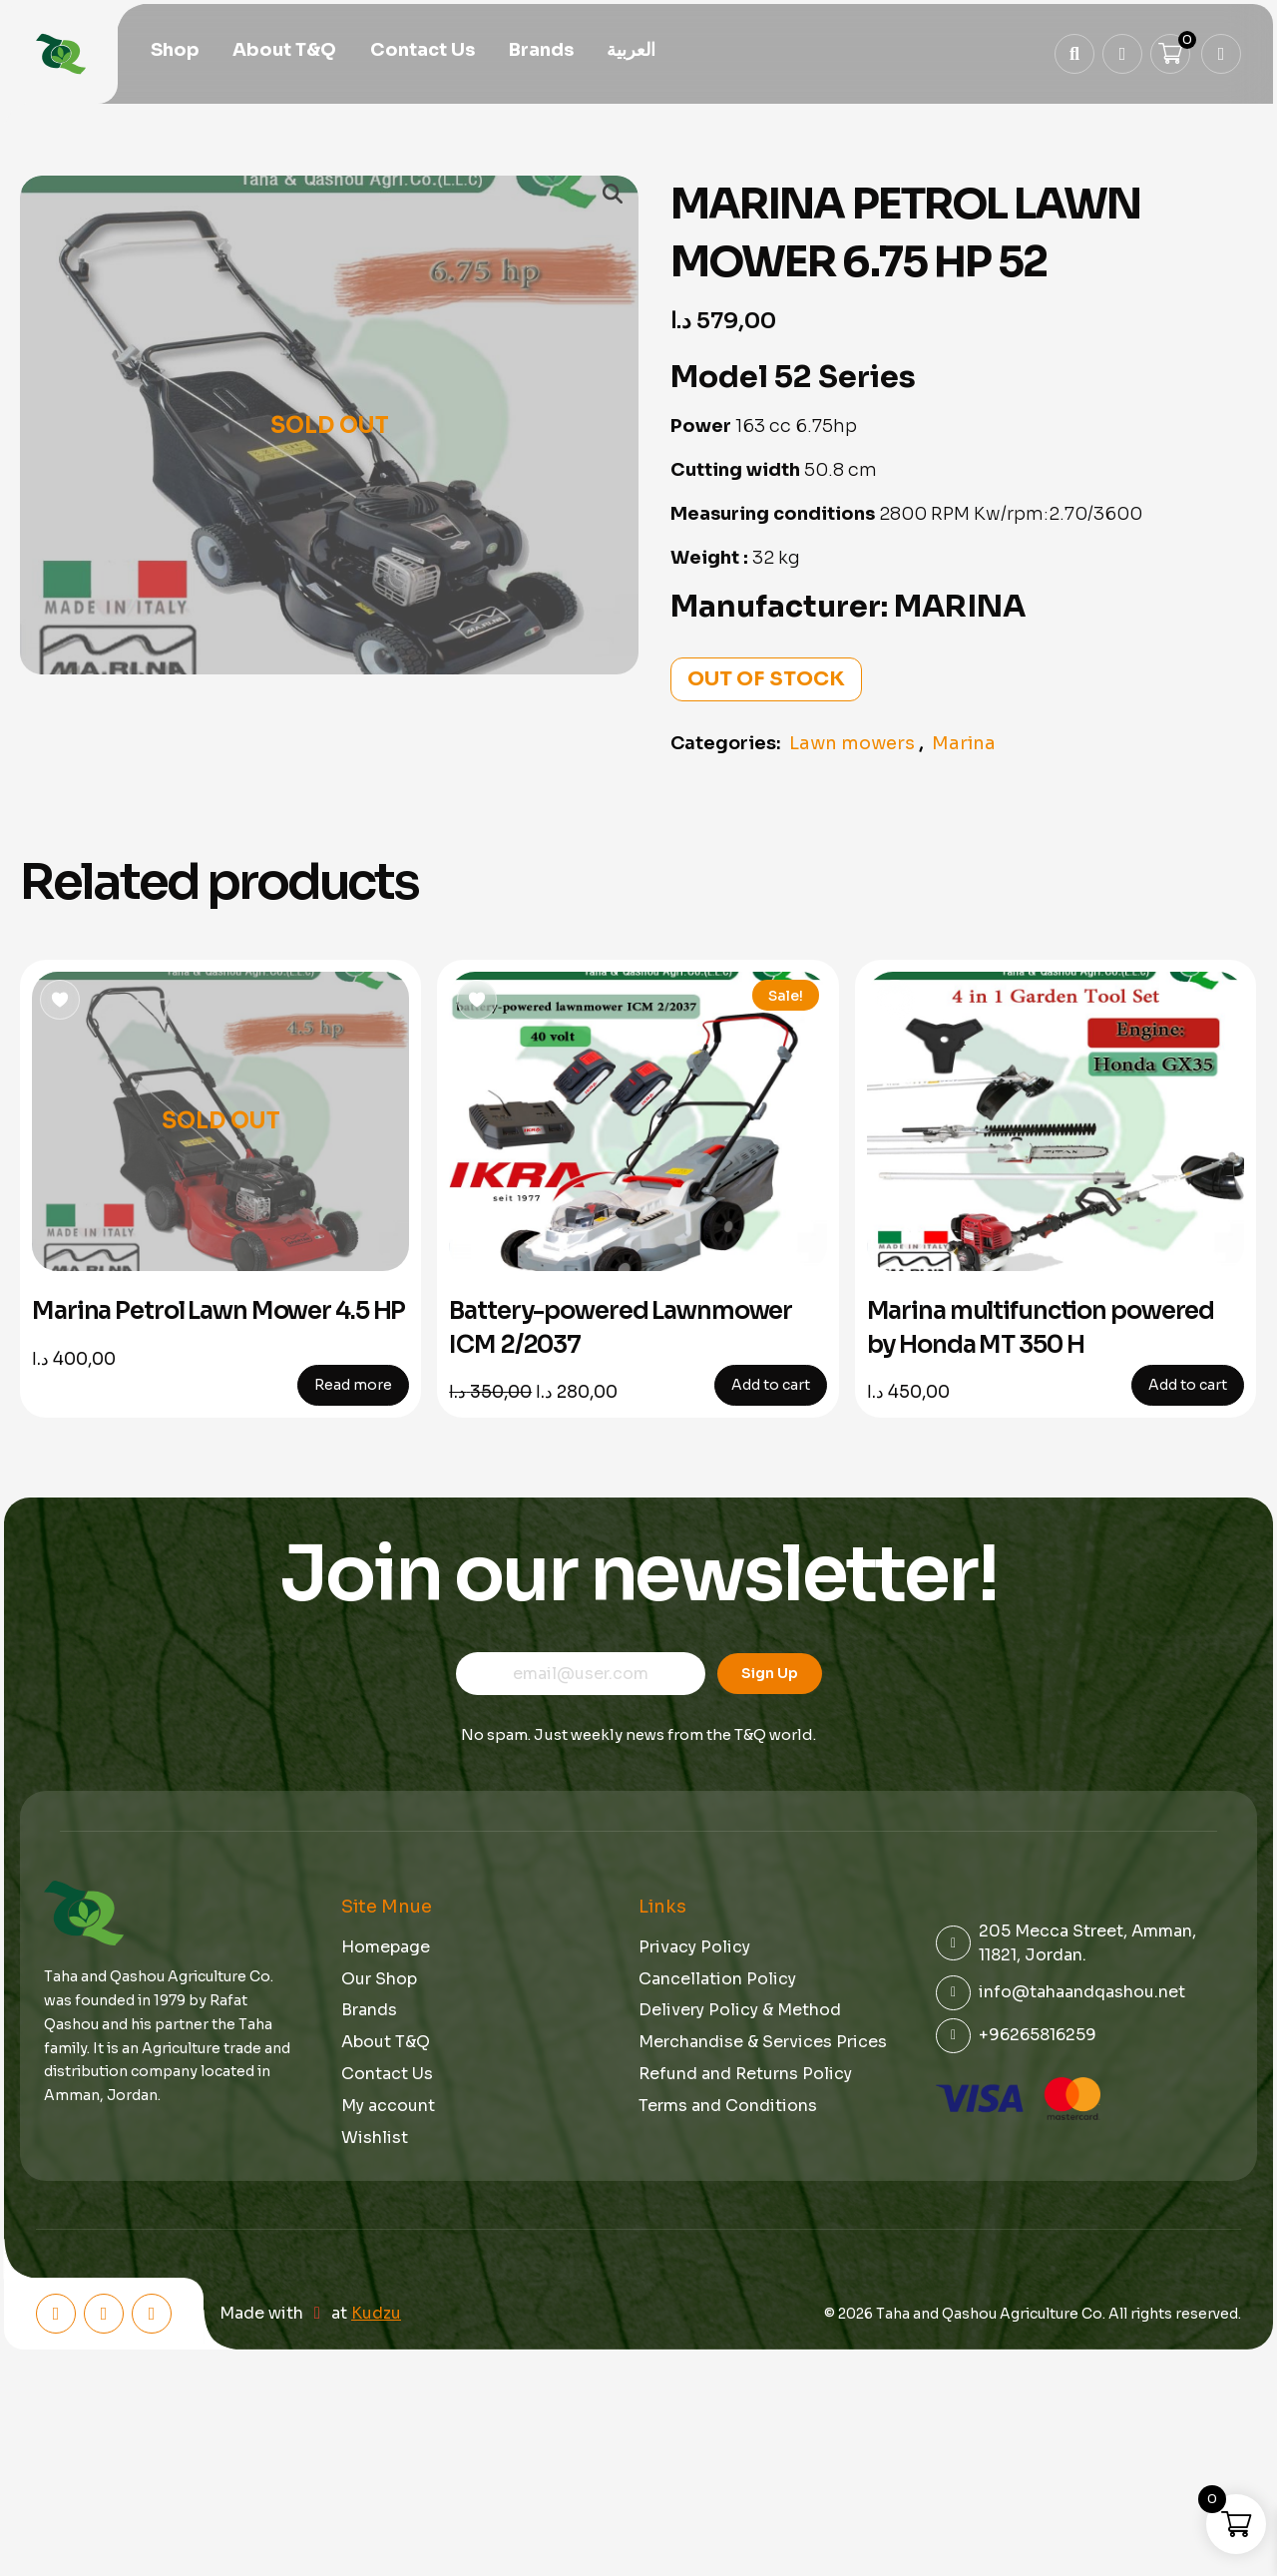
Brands (541, 52)
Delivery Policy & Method (739, 2009)
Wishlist (374, 2137)
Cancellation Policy (717, 1978)
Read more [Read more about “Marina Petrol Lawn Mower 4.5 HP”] (353, 1385)
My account (388, 2105)
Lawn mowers (852, 743)
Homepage (385, 1946)
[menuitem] (631, 52)
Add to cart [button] (770, 1385)
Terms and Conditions (727, 2105)
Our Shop (379, 1978)
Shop (175, 52)
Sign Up (769, 1673)
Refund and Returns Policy (745, 2073)
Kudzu (376, 2314)
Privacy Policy (694, 1946)
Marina (964, 743)
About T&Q (284, 52)
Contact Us (422, 52)
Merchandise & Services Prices (762, 2041)
